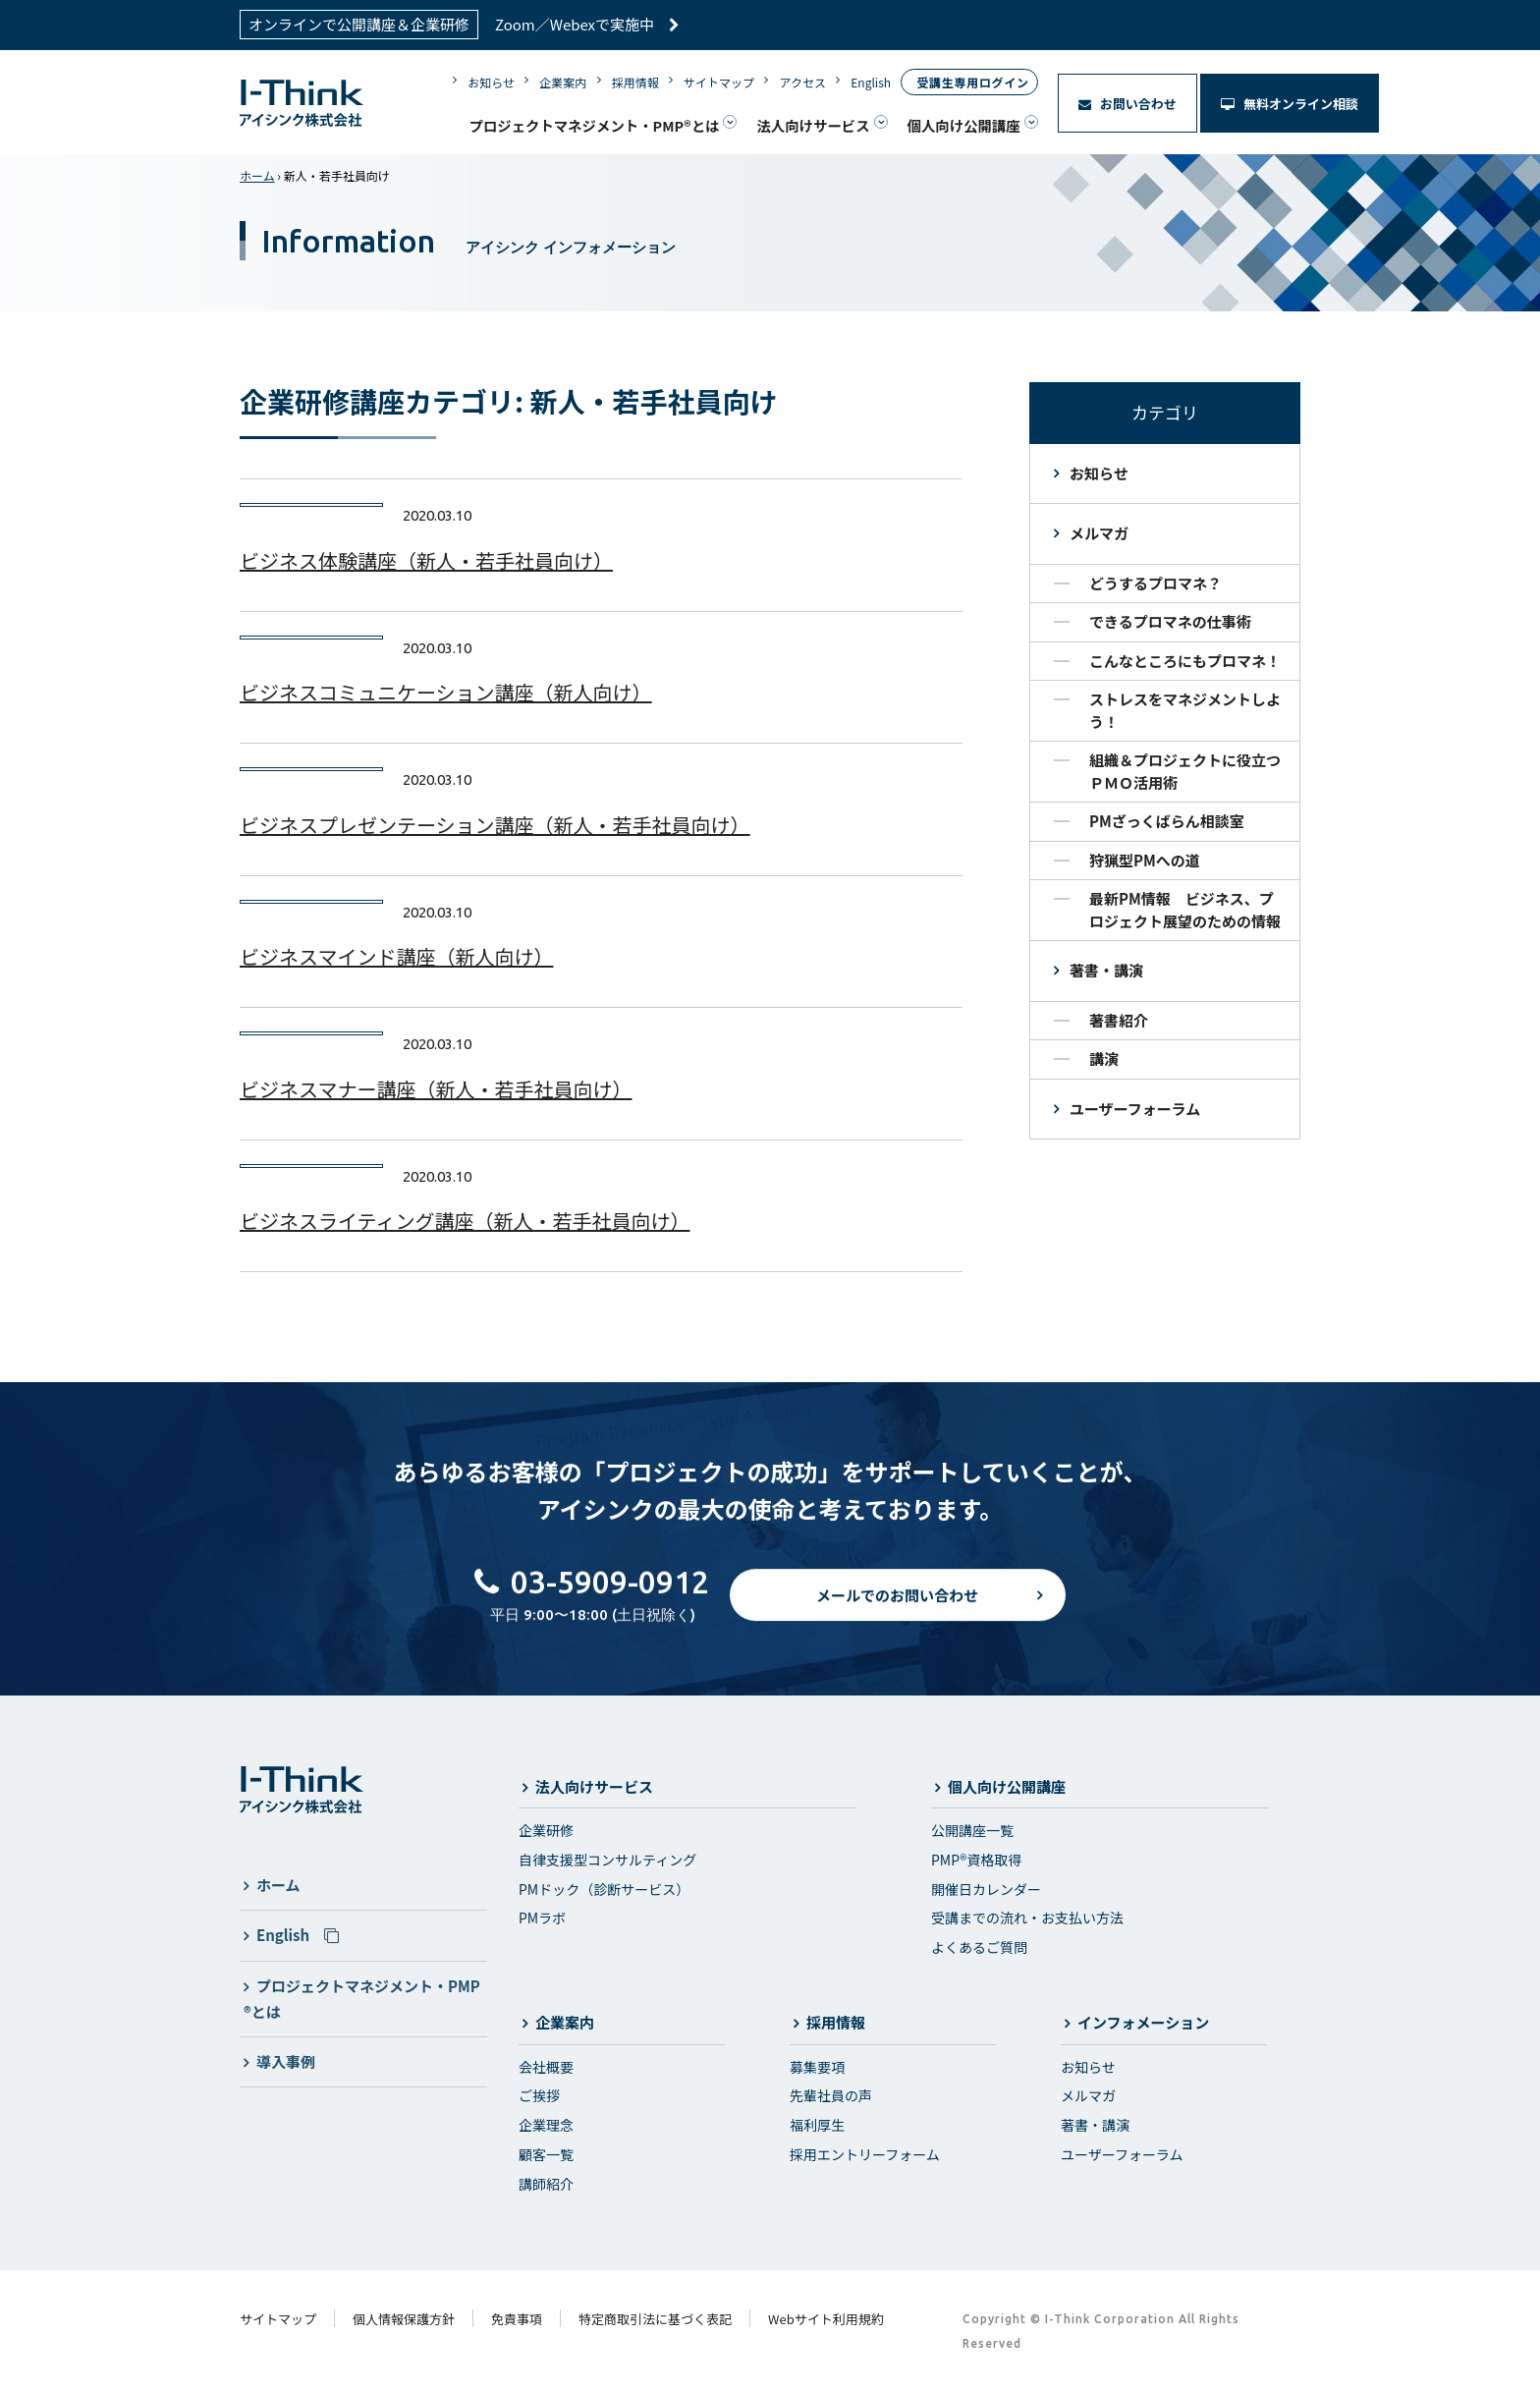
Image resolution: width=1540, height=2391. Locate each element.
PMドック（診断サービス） (604, 1889)
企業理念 (546, 2125)
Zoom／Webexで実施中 (587, 24)
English (871, 82)
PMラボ (542, 1917)
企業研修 (546, 1830)
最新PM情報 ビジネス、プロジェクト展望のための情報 (1185, 909)
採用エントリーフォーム (865, 2154)
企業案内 (562, 82)
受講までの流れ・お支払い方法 (1027, 1917)
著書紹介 (1118, 1020)
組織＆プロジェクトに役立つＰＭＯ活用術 (1185, 771)
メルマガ (1099, 533)
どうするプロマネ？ (1155, 583)
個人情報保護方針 (404, 2318)
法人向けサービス (812, 125)
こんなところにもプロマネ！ (1185, 660)
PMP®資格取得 (976, 1859)
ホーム (257, 175)
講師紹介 (546, 2184)
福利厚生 (817, 2125)
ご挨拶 (539, 2095)
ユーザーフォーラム (1135, 1108)
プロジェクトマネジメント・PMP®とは (593, 125)
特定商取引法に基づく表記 (655, 2318)
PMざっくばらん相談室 (1166, 820)
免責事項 (516, 2318)
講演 (1104, 1058)
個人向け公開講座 (964, 125)
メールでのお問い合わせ (897, 1612)
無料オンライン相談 (1289, 103)
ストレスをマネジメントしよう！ (1185, 710)
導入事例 (285, 2061)
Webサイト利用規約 (826, 2318)
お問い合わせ (1127, 103)
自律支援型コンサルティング (607, 1859)
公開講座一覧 (972, 1830)
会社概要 (546, 2067)
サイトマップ (719, 82)
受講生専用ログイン (972, 82)
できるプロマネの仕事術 (1170, 621)
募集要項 (817, 2067)
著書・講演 (1106, 970)
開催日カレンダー (986, 1889)
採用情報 (635, 82)
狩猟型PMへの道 (1144, 860)
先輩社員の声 (831, 2095)
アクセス (802, 82)
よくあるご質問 (979, 1947)
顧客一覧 (546, 2154)
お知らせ (491, 82)
